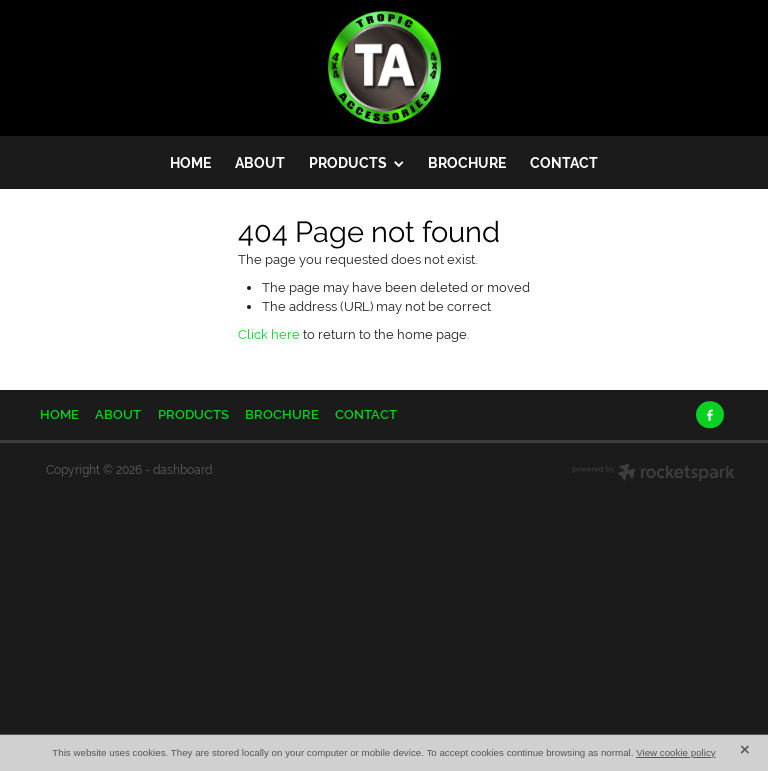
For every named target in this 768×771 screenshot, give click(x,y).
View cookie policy (676, 752)
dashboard (182, 470)
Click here (269, 334)
